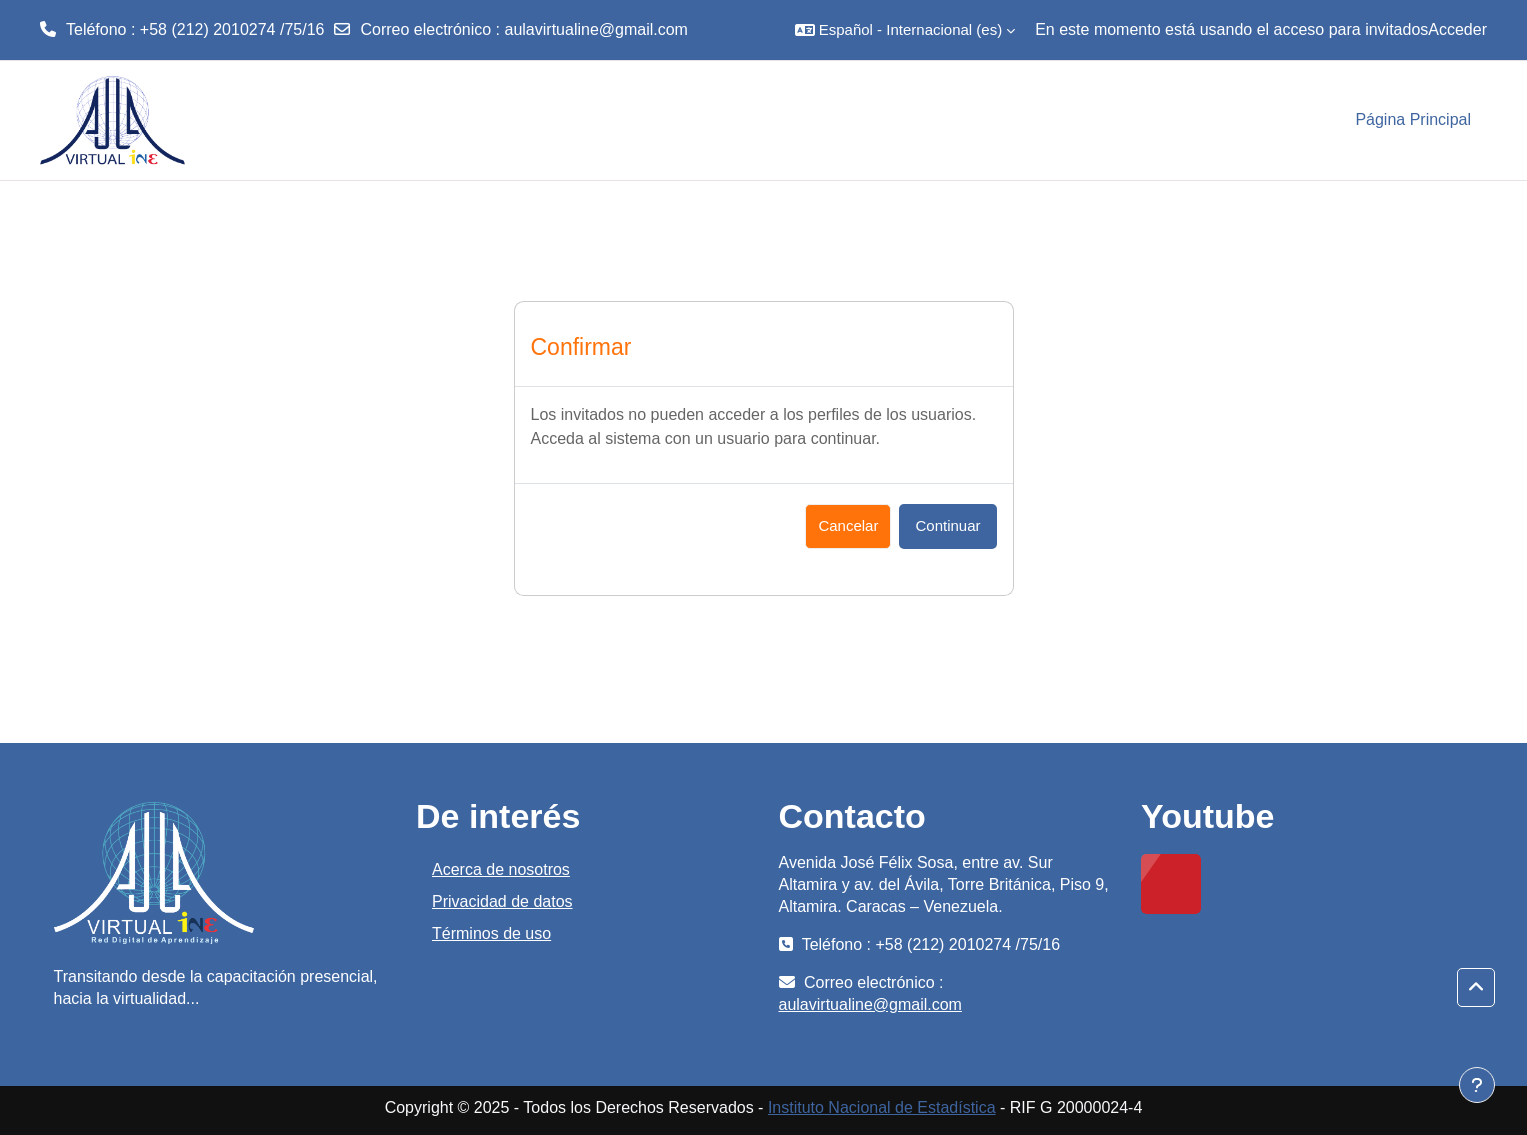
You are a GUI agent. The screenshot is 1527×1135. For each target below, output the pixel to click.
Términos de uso (491, 933)
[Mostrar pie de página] (1477, 1085)
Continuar (947, 525)
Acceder (1457, 29)
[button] (905, 30)
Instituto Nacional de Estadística (882, 1107)
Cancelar (848, 525)
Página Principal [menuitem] (1413, 119)
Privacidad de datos (502, 901)
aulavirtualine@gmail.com (596, 29)
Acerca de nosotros (501, 869)
